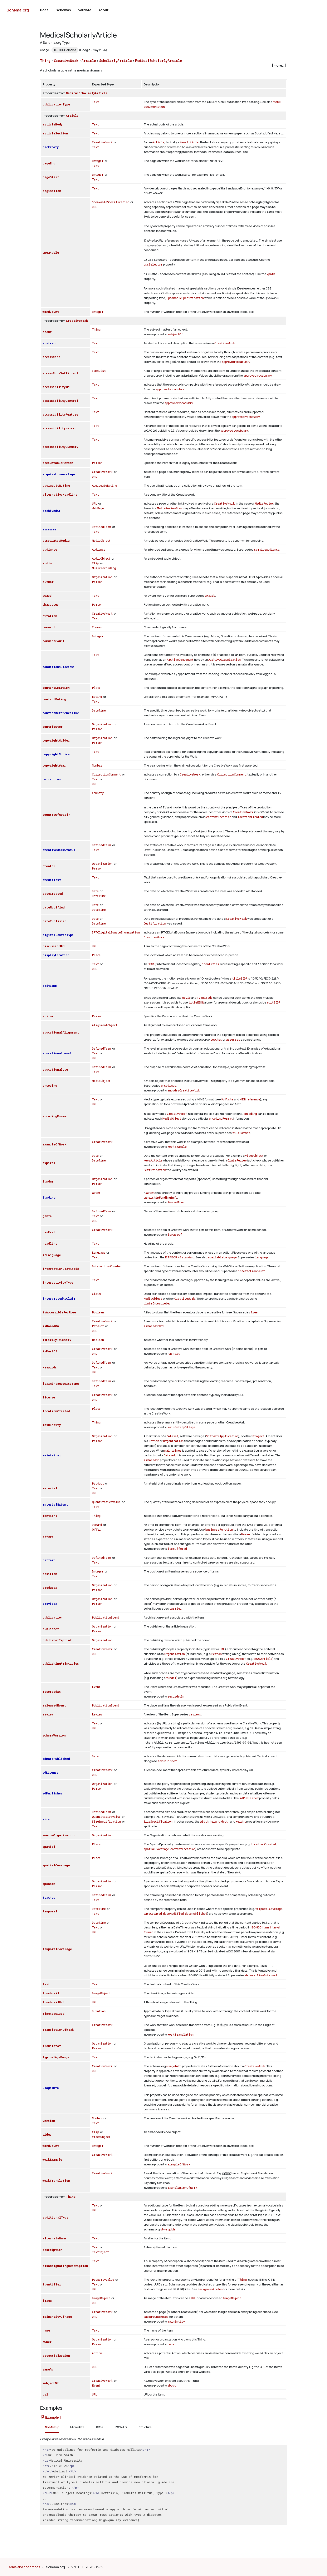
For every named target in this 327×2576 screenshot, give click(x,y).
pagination (52, 191)
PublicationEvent (105, 1617)
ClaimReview (237, 1160)
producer (50, 1588)
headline (50, 1243)
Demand (97, 1525)
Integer (97, 161)
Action (97, 2353)
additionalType (55, 2217)
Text (95, 102)
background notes (210, 2289)
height (215, 1821)
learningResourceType (61, 1384)
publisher (51, 1629)
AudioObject (101, 558)
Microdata (77, 2427)
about (47, 332)
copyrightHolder (56, 740)
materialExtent (55, 1504)
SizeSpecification (106, 1821)
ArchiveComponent (180, 660)
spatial (49, 1847)
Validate (84, 10)
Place (96, 688)
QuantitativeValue (106, 1502)
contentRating (54, 699)
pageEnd (49, 163)
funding (49, 1197)
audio (47, 563)
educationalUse (55, 1069)
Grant (96, 1193)
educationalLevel (57, 1053)
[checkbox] (163, 65)
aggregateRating (56, 485)
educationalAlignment (61, 1032)
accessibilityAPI (56, 387)
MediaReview (264, 503)
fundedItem (176, 1202)
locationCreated (250, 817)
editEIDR (50, 986)
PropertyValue (103, 2280)
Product (98, 1326)
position (50, 1574)
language (261, 1257)
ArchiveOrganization (224, 660)
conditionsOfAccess (58, 667)
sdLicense (50, 1772)
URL (94, 207)
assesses (49, 529)
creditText (52, 880)
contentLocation (56, 688)
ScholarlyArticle (115, 60)
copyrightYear (54, 765)
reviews (195, 1714)
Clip (95, 563)
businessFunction (219, 1529)
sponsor (49, 1884)
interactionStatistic (61, 1269)
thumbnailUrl (54, 2002)
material (50, 1488)
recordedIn (176, 1696)
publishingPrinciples (61, 1663)
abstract (50, 343)
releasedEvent (54, 1705)
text (46, 1984)
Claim (96, 1294)
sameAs (48, 2369)
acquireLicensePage (59, 474)
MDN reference (250, 1099)
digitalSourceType (58, 935)
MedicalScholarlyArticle (158, 60)
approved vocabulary (236, 362)
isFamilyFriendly (57, 1340)
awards (210, 596)
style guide (168, 2229)
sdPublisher (167, 1761)
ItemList (99, 371)
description (52, 2250)
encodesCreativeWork (184, 1090)
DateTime (99, 710)
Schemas (63, 10)
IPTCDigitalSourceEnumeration (116, 932)
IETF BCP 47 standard (179, 1257)
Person (97, 463)
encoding (50, 1086)
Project (258, 1436)
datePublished (54, 921)
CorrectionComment (106, 774)
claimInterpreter (157, 1303)
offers (48, 1537)
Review (97, 1714)
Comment (98, 627)
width (204, 1821)
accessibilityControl (60, 401)
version (49, 2121)
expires (49, 1163)
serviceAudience (266, 549)
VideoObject (254, 1156)
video (47, 2134)
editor (48, 1016)
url (45, 2394)
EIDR (151, 964)
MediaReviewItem (169, 508)
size (46, 1819)
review (48, 1714)
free (253, 1312)
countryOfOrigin (56, 815)
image (47, 2301)
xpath (271, 274)
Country (98, 793)
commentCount (53, 641)
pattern (49, 1560)
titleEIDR (239, 978)
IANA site (227, 1099)
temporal (50, 1911)
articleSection (55, 133)
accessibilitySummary (60, 447)
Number (97, 765)
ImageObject (101, 1993)
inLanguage (52, 1255)
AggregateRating (104, 485)
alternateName (55, 2238)
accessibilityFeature (60, 414)
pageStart (51, 177)
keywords (50, 1367)
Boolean (98, 1312)
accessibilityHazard (59, 428)
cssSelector (153, 264)
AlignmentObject (104, 1025)
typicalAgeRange (56, 2057)
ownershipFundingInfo (160, 1197)
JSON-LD (121, 2427)
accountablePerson (58, 463)
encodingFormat (55, 1116)
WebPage (98, 508)
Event (96, 1687)
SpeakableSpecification (110, 202)
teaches (216, 1039)
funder (48, 1181)
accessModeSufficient (60, 373)
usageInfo (51, 2088)
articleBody (52, 124)
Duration (99, 2011)
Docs (44, 10)
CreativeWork (66, 60)
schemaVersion (54, 1735)
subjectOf (175, 334)
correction (51, 779)
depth (225, 1821)
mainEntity (51, 1425)
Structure (145, 2427)
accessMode (51, 357)
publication (53, 1617)
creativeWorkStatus (59, 850)
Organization (102, 577)
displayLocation (56, 955)
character (51, 604)
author (48, 582)
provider (50, 1604)
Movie (186, 998)
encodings (168, 1086)
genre (47, 1216)
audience (50, 549)
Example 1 (53, 2417)
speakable (51, 252)
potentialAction (56, 2356)
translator (52, 2046)
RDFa (99, 2427)
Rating (97, 697)
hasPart (49, 1232)
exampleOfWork (55, 1144)
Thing (45, 60)
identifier (210, 964)
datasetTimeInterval (261, 1975)
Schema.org (18, 10)
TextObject (100, 2252)
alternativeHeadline (60, 494)
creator (49, 866)
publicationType (56, 104)
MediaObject (101, 541)
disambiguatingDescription (65, 2266)
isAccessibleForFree (59, 1312)
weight (241, 1821)
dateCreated (53, 894)
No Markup (52, 2427)
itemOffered (177, 1549)
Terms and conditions (23, 2567)
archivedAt (51, 511)
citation (50, 616)
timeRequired (53, 2014)
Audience (98, 549)
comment (49, 627)
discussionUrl (54, 946)
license (49, 1397)
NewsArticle (189, 142)
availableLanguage (222, 1257)
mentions (50, 1516)
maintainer (52, 1455)
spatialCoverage (156, 1849)
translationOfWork (58, 2030)
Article (89, 60)
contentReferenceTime (61, 713)
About (103, 10)
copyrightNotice (56, 754)
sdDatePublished (56, 1759)
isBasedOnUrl (154, 1326)
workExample (177, 1147)
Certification (155, 923)
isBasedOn (51, 1326)
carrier (176, 1608)
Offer (96, 1529)
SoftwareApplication (222, 1436)
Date (95, 891)
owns (171, 2344)
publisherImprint (57, 1640)
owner (47, 2342)
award (47, 596)
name (46, 2330)
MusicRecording (104, 568)
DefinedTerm (101, 527)
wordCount (51, 312)
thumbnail (51, 1993)
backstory (51, 147)
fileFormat (241, 1133)
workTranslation (181, 2034)
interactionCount (251, 1271)
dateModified (54, 907)
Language (98, 1252)
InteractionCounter (107, 1266)
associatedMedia (56, 541)
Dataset (172, 1436)
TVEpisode (205, 998)
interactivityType (58, 1282)
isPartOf (175, 1235)
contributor (53, 727)
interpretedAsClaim (59, 1299)
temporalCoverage (268, 1909)
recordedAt (51, 1692)
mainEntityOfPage (181, 1427)
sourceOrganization (59, 1835)
